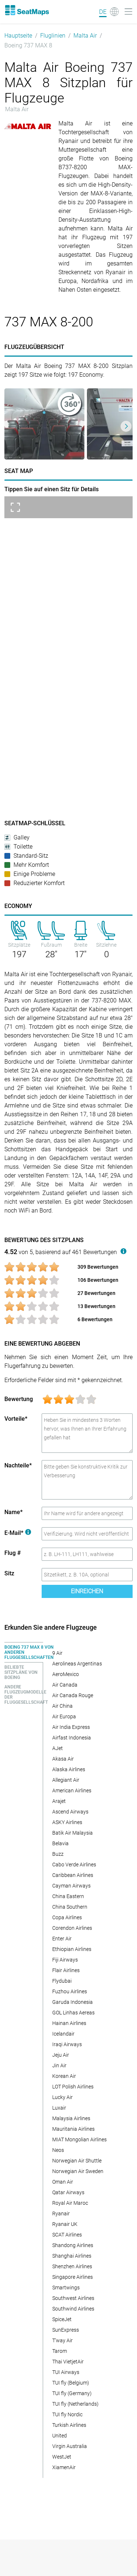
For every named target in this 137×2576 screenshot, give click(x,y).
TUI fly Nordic (67, 2414)
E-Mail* (17, 1532)
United (59, 2436)
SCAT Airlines (67, 2235)
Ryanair (61, 2213)
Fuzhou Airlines (69, 1991)
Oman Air (62, 2182)
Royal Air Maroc (70, 2203)
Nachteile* (18, 1465)
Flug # (12, 1552)
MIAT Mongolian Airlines (79, 2139)
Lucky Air (62, 2097)
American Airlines (71, 1790)
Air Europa (64, 1716)
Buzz (58, 1854)
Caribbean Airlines (72, 1875)
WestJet (61, 2457)
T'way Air (62, 2340)
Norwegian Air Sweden (77, 2171)
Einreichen (87, 1591)
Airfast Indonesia (71, 1738)
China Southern (69, 1907)
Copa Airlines (67, 1917)
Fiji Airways (65, 1960)
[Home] (26, 10)
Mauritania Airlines (73, 2129)
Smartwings (66, 2287)
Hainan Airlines (69, 2023)
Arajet (59, 1801)
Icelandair (63, 2034)
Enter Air (62, 1938)
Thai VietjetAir (68, 2361)
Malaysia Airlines (71, 2118)
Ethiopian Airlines (71, 1949)
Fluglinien (52, 35)
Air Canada (64, 1685)
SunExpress (65, 2330)
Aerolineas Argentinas (77, 1664)
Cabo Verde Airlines (74, 1864)
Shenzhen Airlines (72, 2266)
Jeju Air (60, 2055)
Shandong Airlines (72, 2245)
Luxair (59, 2108)
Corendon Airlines (72, 1928)
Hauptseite (18, 35)
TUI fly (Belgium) (70, 2383)
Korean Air (64, 2076)
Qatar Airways (68, 2192)
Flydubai (62, 1981)
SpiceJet (62, 2319)
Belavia (60, 1843)
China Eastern (68, 1896)
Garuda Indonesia (72, 2002)
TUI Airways (65, 2372)
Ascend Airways (70, 1812)
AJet (57, 1748)
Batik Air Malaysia (72, 1833)
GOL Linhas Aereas (73, 2013)
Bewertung (18, 1399)
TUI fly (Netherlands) (75, 2404)
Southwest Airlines (73, 2298)
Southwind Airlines (73, 2309)
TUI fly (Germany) (72, 2393)
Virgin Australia (69, 2446)
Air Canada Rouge (72, 1695)
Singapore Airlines (72, 2277)
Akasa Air (63, 1759)
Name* (13, 1512)
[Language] (109, 11)
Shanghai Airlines (71, 2256)
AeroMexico (65, 1674)
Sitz (9, 1573)
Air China (62, 1706)
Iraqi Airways (67, 2044)
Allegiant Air (65, 1780)
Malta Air (85, 35)
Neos (58, 2150)
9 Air (57, 1653)
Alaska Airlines (68, 1769)
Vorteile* (15, 1418)
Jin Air (59, 2065)
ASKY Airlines (67, 1822)
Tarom (59, 2351)
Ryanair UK (64, 2224)
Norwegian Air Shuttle (77, 2161)
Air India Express (71, 1727)
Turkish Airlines (69, 2425)
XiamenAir (64, 2467)
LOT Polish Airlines (73, 2087)
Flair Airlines (66, 1970)
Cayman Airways (71, 1886)
